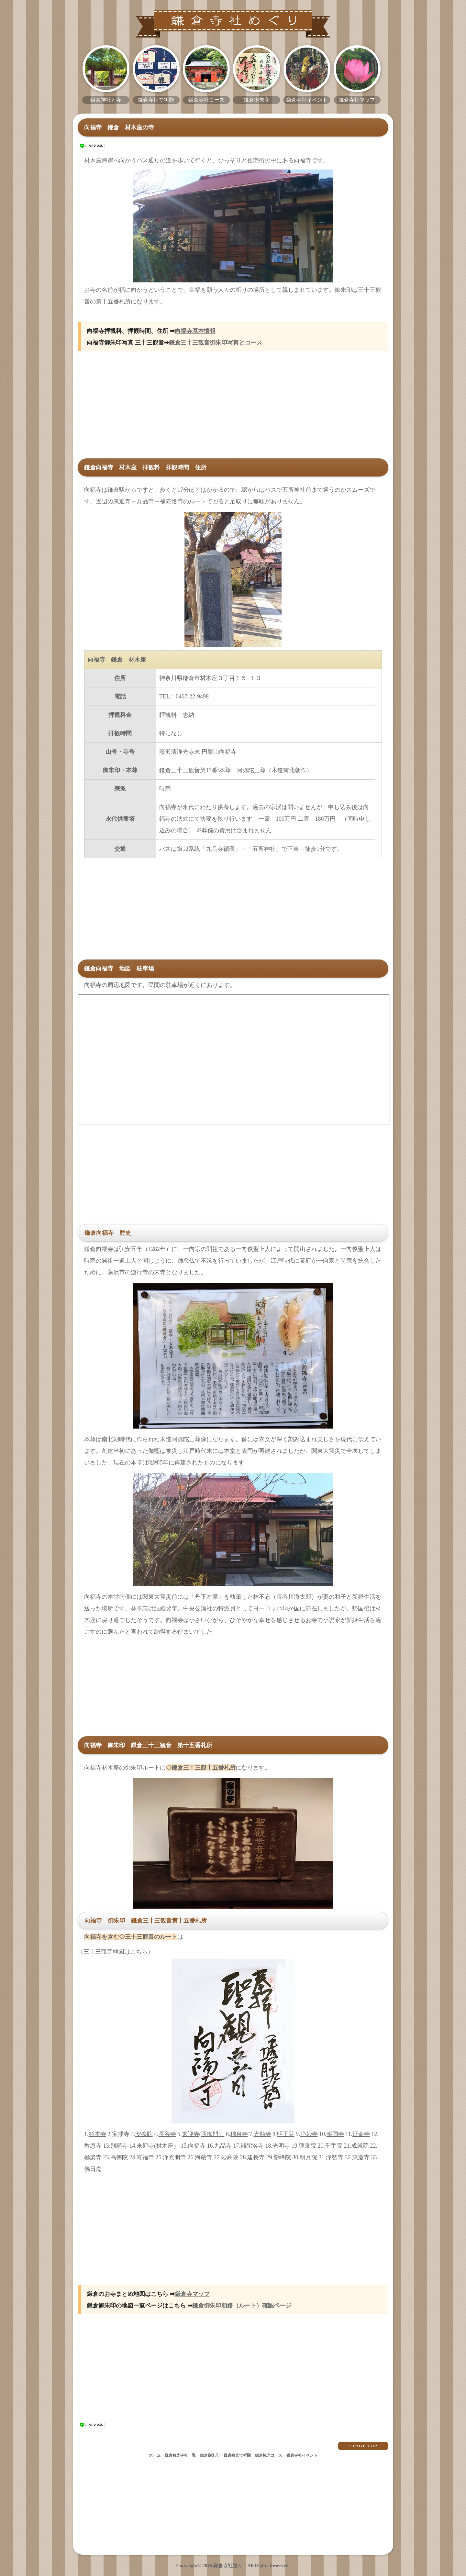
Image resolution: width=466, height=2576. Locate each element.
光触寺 (262, 2134)
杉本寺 (97, 2134)
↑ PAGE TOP (363, 2445)
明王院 (285, 2134)
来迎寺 (122, 501)
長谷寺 (167, 2134)
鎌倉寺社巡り (227, 2565)
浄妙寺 (309, 2134)
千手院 (333, 2146)
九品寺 (145, 501)
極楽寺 (93, 2157)
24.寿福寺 (142, 2157)
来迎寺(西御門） (203, 2134)
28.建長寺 (252, 2157)
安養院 (144, 2134)
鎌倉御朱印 (209, 2455)
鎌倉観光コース (268, 2455)
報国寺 (335, 2134)
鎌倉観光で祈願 (237, 2455)
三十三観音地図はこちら (115, 1951)
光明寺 (281, 2146)
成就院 (360, 2146)
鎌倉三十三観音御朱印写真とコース (215, 342)
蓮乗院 (307, 2146)
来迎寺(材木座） (158, 2146)
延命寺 (361, 2134)
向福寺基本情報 (195, 331)
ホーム (155, 2455)
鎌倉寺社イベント (301, 2455)
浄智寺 (334, 2157)
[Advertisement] (233, 410)
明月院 (308, 2157)
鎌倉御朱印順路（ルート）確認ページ (241, 2305)
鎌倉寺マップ (192, 2294)
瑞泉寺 (239, 2134)
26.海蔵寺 (201, 2157)
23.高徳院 (115, 2157)
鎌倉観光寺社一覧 (180, 2455)
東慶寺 (361, 2157)
